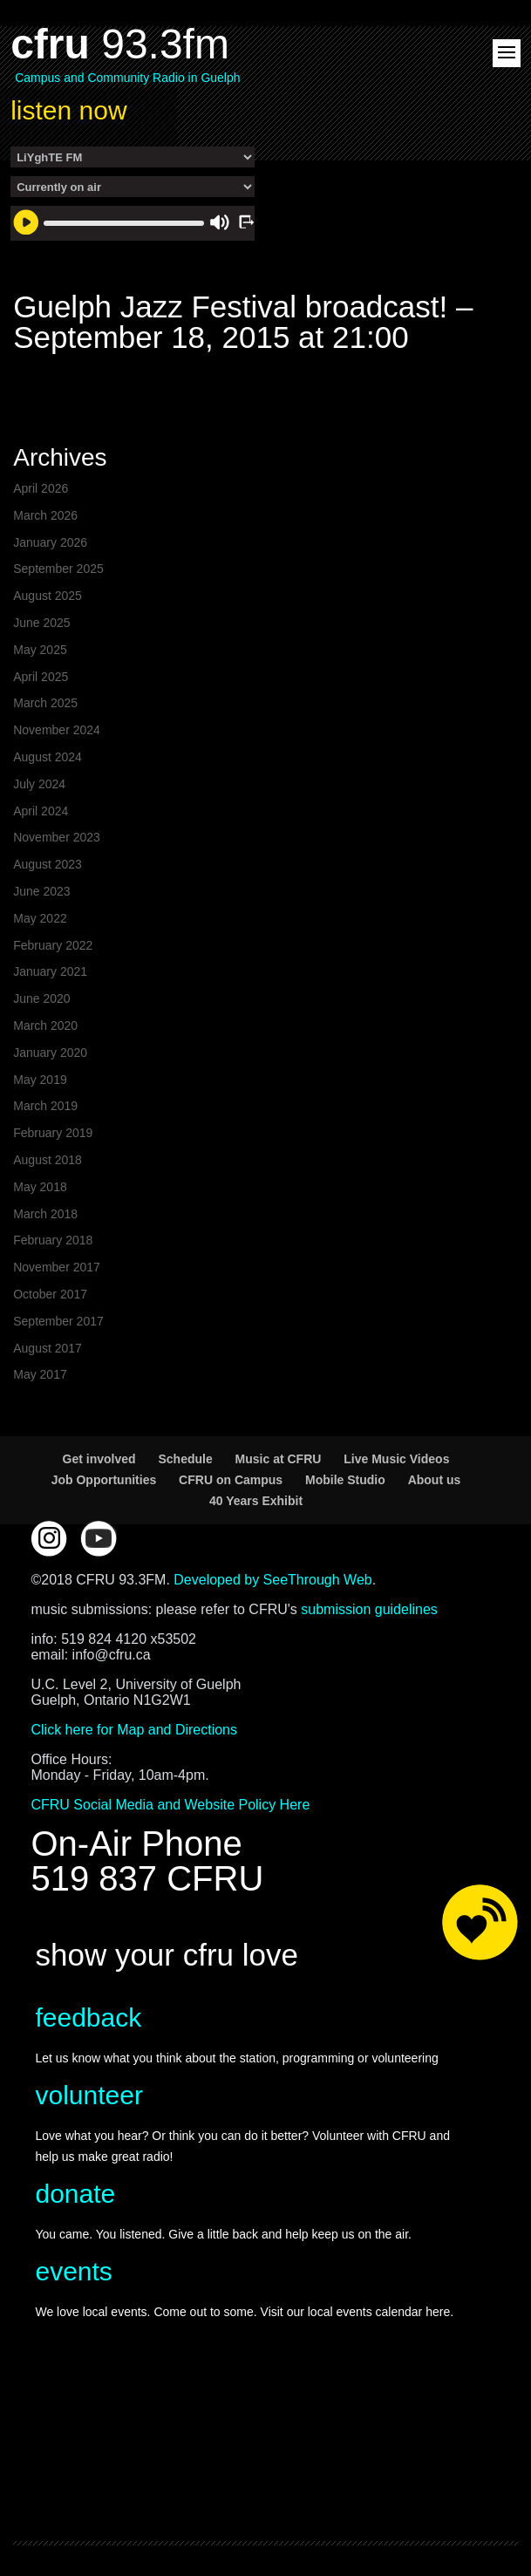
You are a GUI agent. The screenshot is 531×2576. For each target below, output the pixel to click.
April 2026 (40, 488)
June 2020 (41, 998)
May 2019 (39, 1080)
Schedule (185, 1459)
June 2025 (41, 623)
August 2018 (47, 1160)
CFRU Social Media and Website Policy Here (170, 1804)
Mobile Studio (345, 1480)
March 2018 (45, 1214)
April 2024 (40, 811)
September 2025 (58, 569)
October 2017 (50, 1294)
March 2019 (45, 1106)
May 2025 (39, 650)
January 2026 (50, 542)
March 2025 (45, 703)
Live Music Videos (396, 1459)
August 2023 (47, 864)
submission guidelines (369, 1609)
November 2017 (56, 1267)
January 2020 (50, 1053)
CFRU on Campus (231, 1480)
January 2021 (50, 971)
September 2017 (58, 1321)
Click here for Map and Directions (134, 1729)
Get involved (99, 1459)
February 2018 (52, 1240)
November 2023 (56, 837)
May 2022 (39, 918)
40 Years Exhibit (256, 1501)
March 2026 (45, 515)
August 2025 (47, 596)
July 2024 (39, 784)
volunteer (88, 2095)
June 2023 (41, 891)
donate (75, 2193)
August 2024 (47, 757)
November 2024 (56, 730)
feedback (88, 2017)
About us (434, 1480)
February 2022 (52, 945)
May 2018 (39, 1187)
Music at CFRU (278, 1459)
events (73, 2271)
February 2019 (52, 1133)
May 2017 (39, 1374)
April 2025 (40, 677)
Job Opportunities (104, 1480)
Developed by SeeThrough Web (272, 1579)
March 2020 (45, 1025)
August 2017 (47, 1348)
